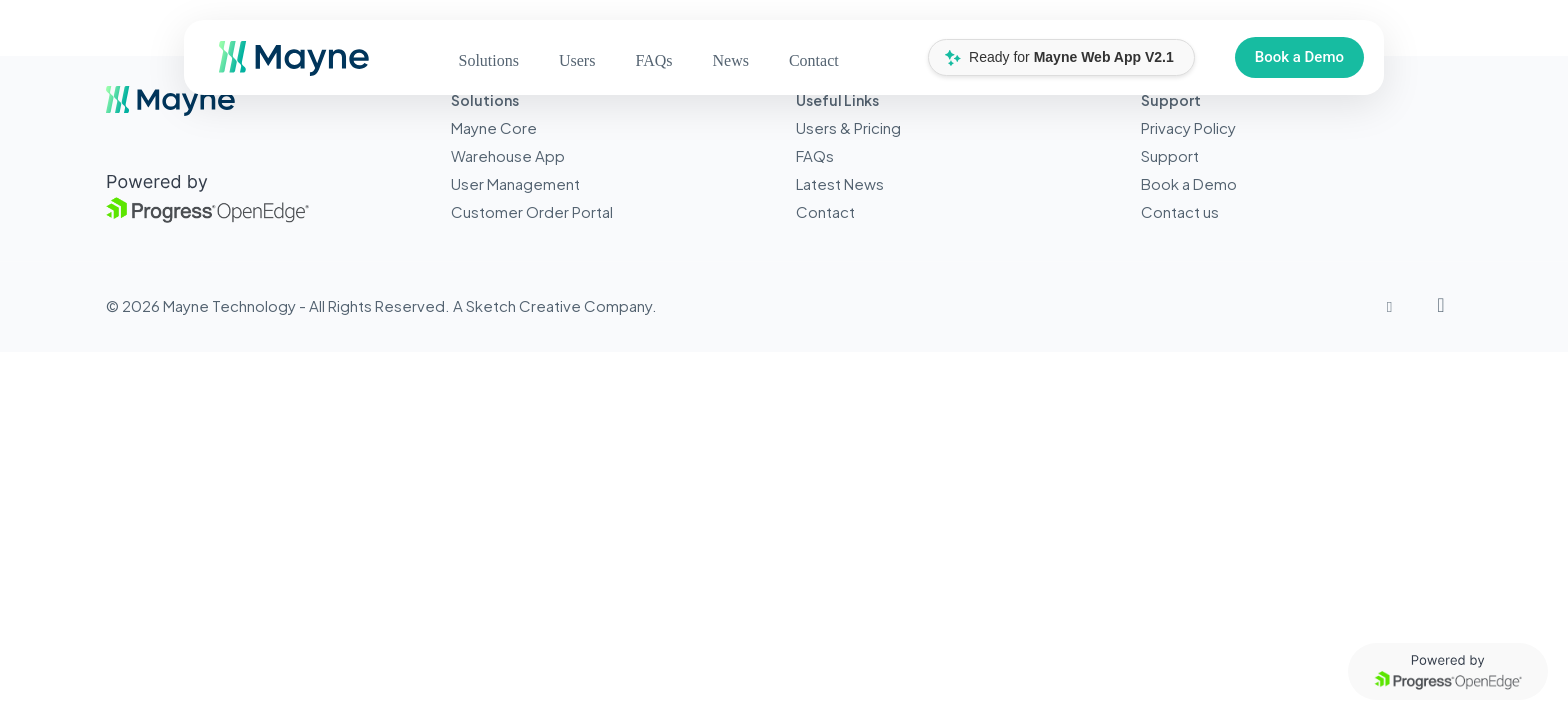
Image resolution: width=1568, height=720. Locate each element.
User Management (515, 183)
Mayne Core (494, 127)
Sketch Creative (523, 305)
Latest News (840, 183)
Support (1170, 155)
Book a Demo (1299, 57)
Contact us (1180, 211)
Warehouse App (508, 155)
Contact (825, 211)
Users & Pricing (848, 127)
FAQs (815, 155)
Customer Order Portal (532, 211)
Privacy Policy (1188, 127)
